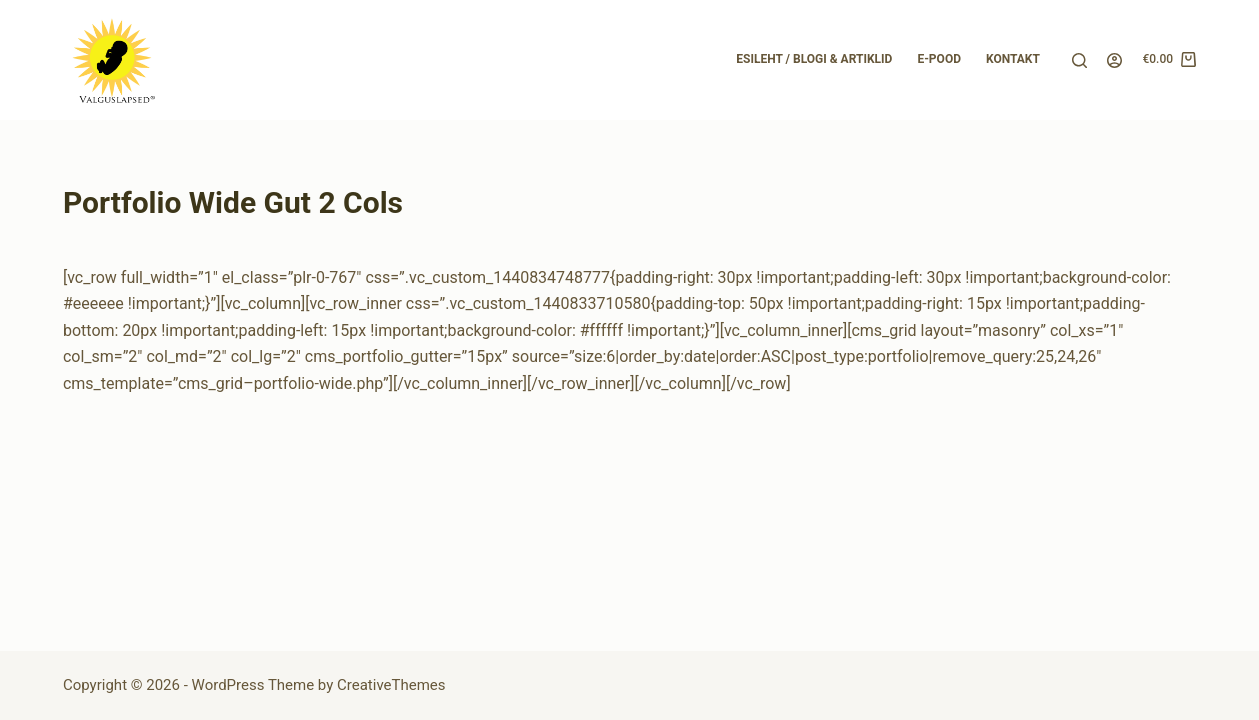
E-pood (939, 59)
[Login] (1114, 60)
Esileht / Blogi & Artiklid (814, 59)
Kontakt (1013, 59)
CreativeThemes (391, 685)
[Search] (1079, 60)
